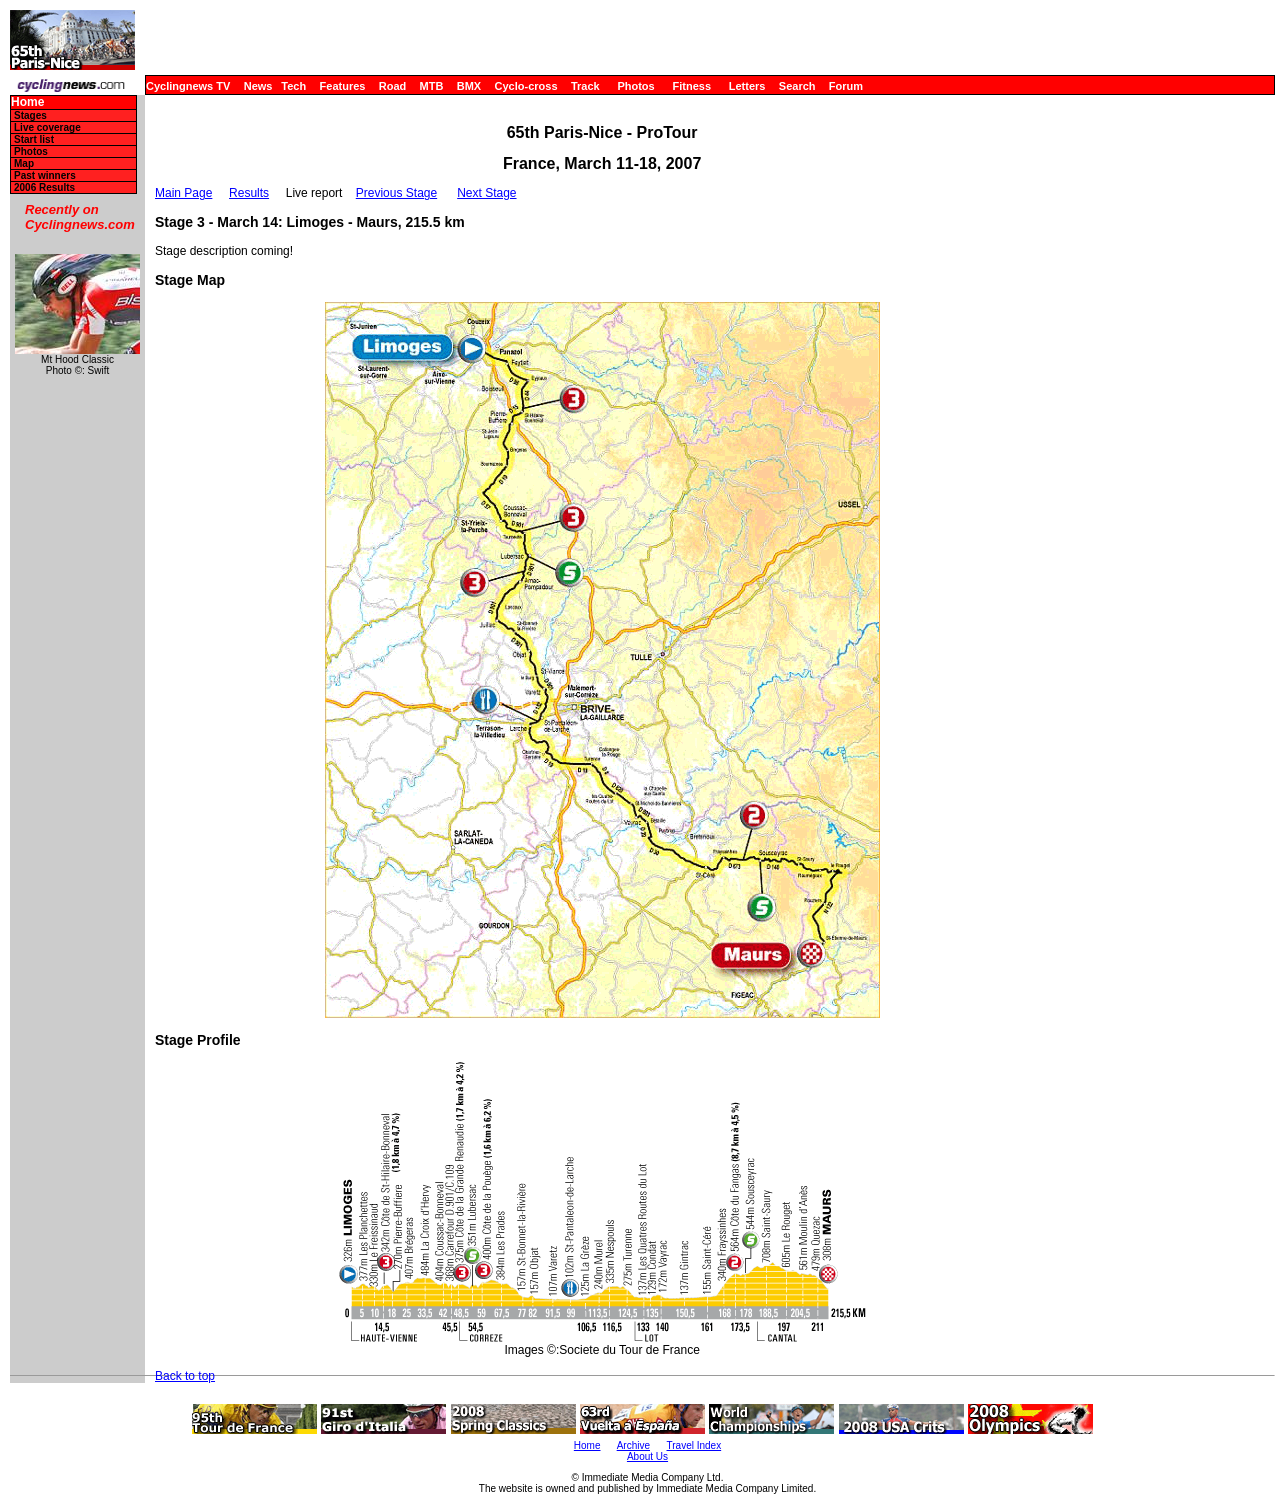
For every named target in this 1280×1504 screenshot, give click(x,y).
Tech (293, 86)
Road (393, 86)
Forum (846, 86)
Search (797, 86)
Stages (30, 115)
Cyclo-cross (526, 86)
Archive (633, 1445)
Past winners (45, 175)
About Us (647, 1456)
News (258, 86)
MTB (432, 86)
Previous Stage (396, 193)
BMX (469, 86)
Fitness (691, 86)
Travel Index (694, 1445)
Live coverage (47, 127)
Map (24, 163)
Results (249, 193)
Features (343, 86)
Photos (635, 86)
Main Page (183, 193)
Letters (747, 86)
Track (585, 86)
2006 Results (44, 187)
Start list (34, 139)
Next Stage (486, 193)
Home (27, 102)
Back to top (185, 1376)
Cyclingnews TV (188, 86)
